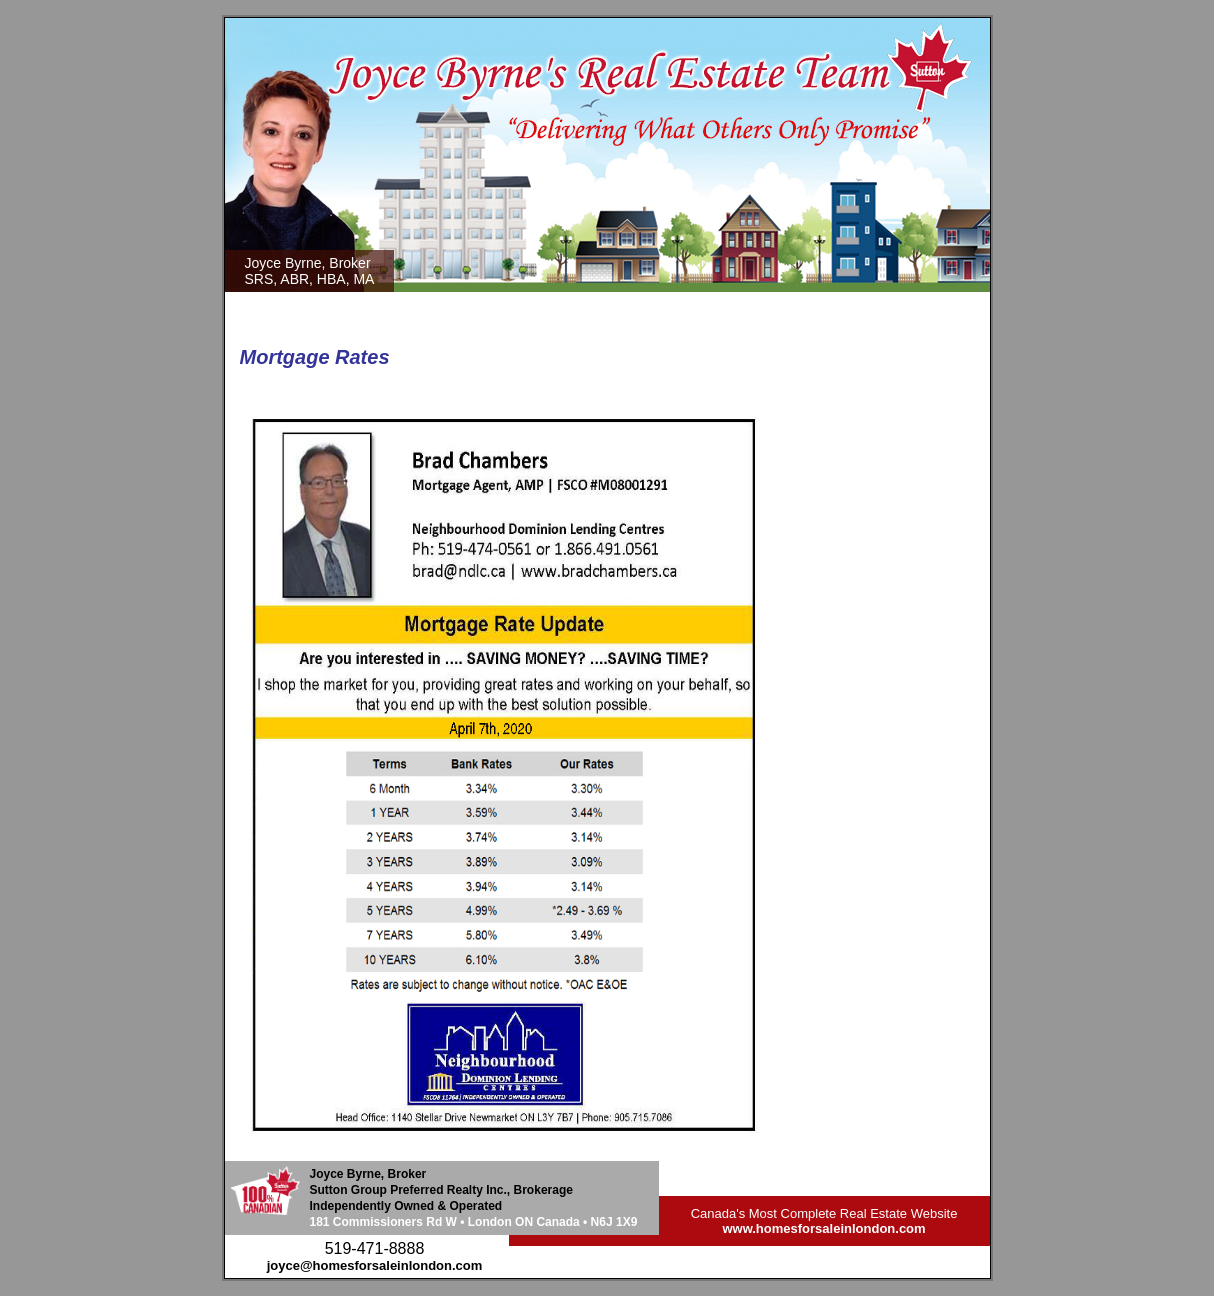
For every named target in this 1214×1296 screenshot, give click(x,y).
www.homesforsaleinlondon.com (823, 1228)
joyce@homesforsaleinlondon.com (375, 1265)
